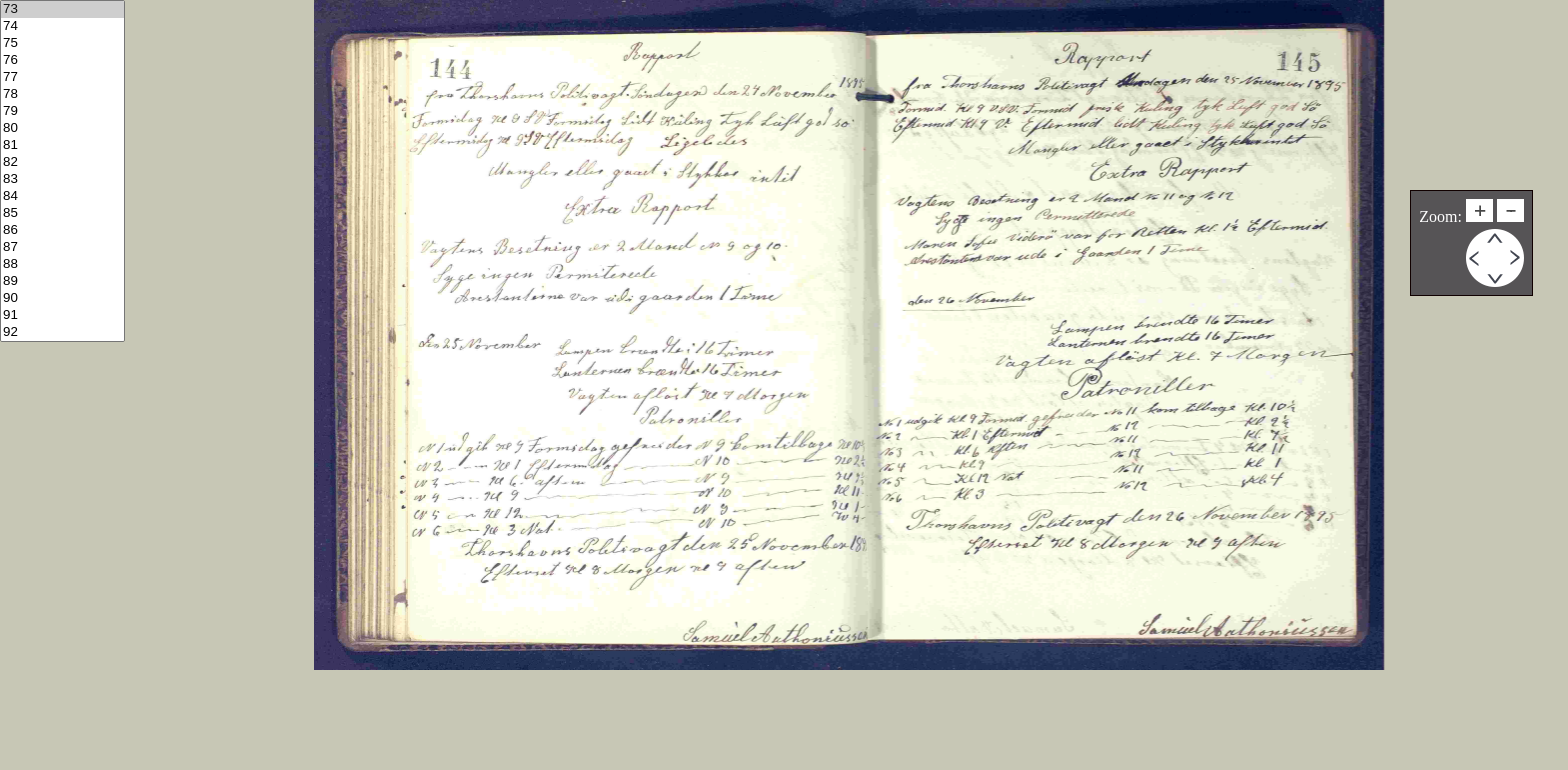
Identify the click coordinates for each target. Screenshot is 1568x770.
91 (62, 315)
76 (62, 60)
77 (62, 77)
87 (62, 247)
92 (62, 332)
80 (62, 128)
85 (62, 213)
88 (62, 264)
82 (62, 162)
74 (62, 26)
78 (62, 94)
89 (62, 281)
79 (62, 111)
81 (62, 145)
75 (62, 43)
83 (62, 179)
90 (62, 298)
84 (62, 196)
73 (62, 9)
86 (62, 230)
